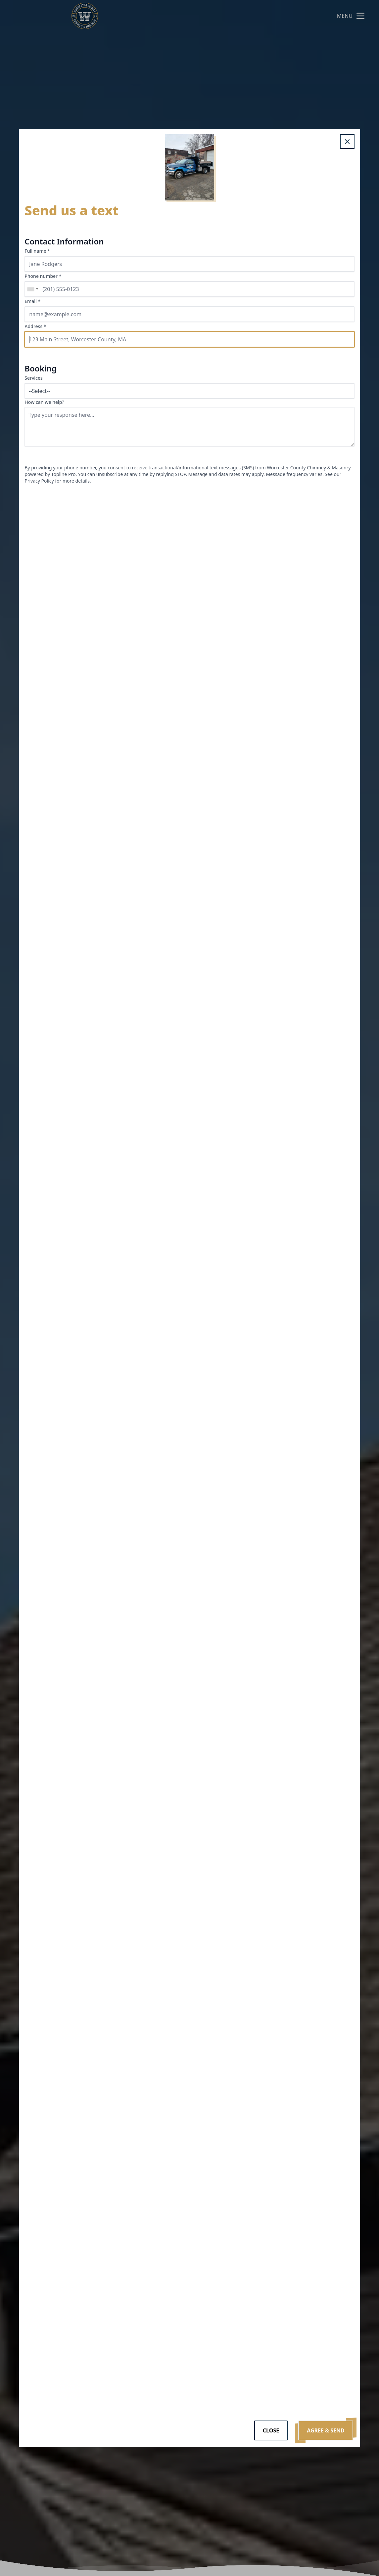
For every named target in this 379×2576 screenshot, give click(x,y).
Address (35, 326)
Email (32, 301)
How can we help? (44, 402)
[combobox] (32, 289)
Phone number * (42, 276)
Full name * (37, 251)
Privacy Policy (39, 481)
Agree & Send (326, 2430)
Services (33, 378)
